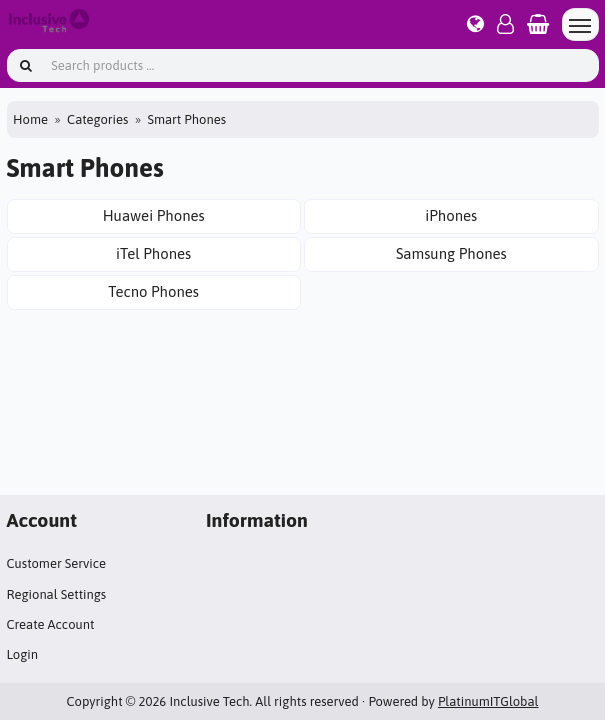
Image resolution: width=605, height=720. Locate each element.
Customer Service (57, 563)
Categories (97, 119)
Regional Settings (57, 594)
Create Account (51, 624)
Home (30, 119)
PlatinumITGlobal (488, 701)
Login (22, 654)
